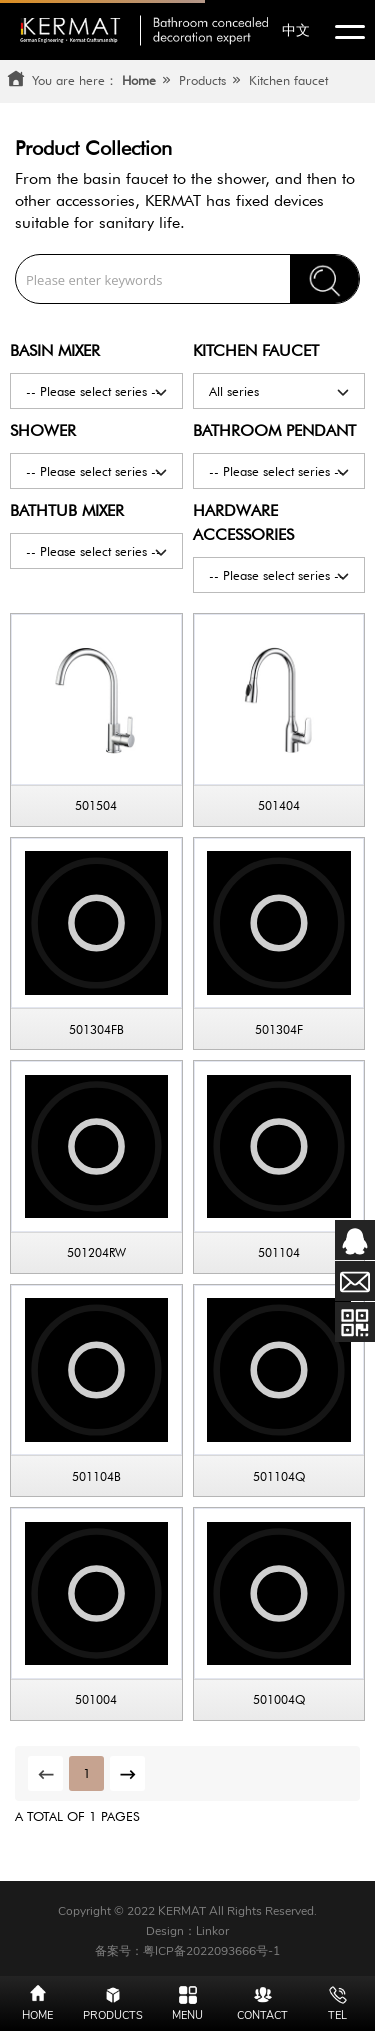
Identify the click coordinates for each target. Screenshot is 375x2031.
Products (202, 80)
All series (280, 390)
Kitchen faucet (288, 80)
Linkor (212, 1931)
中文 (296, 30)
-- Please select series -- (97, 390)
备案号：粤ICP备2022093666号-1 (187, 1951)
